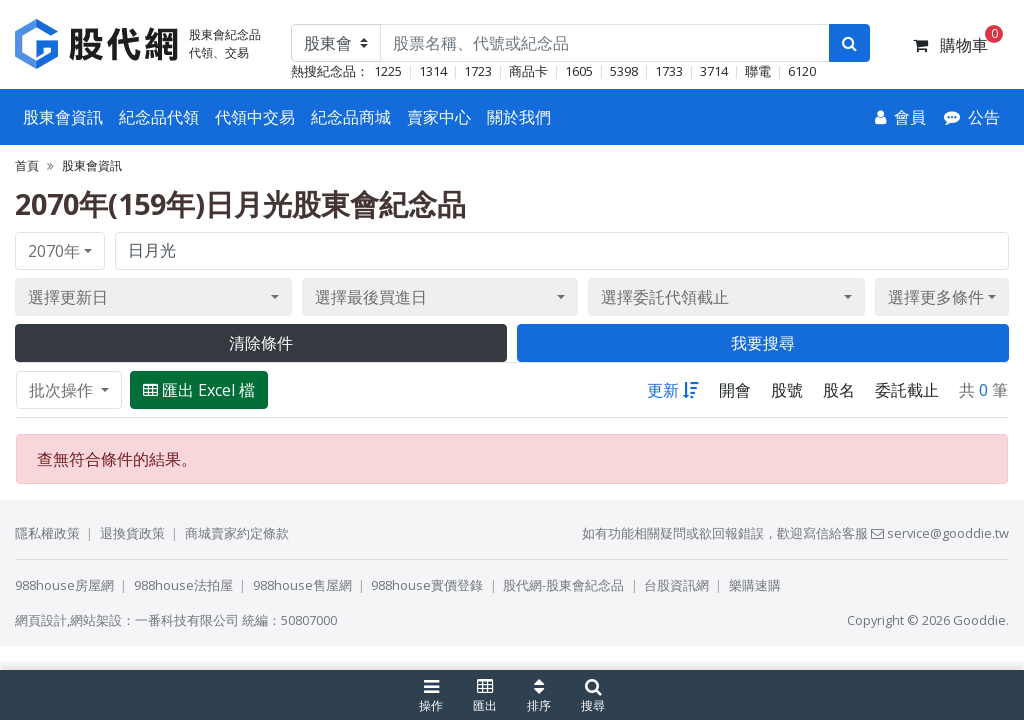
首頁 (27, 165)
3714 (714, 71)
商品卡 (528, 71)
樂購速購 (755, 585)
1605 (579, 71)
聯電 (758, 71)
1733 (669, 71)
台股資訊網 (676, 585)
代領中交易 (255, 117)
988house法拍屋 (183, 585)
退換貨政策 (132, 533)
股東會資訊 (63, 117)
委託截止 (907, 390)
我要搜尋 (763, 343)
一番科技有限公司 (187, 620)
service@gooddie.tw (940, 533)
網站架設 (96, 620)
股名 (839, 390)
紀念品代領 (159, 117)
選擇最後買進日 (371, 297)
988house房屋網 (64, 585)
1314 (433, 71)
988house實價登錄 (427, 585)
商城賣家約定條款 (237, 533)
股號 (787, 390)
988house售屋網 (302, 585)
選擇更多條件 (936, 297)
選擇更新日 (68, 297)
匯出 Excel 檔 (199, 390)
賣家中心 (439, 117)
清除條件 (261, 343)
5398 (624, 71)
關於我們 (519, 117)
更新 (673, 390)
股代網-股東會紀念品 (563, 585)
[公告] (972, 117)
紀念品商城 (351, 117)
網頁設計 (41, 620)
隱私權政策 (47, 533)
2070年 (54, 251)
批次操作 (63, 390)
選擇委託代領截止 (665, 297)
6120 (802, 71)
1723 (478, 71)
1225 (388, 71)
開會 (735, 390)
